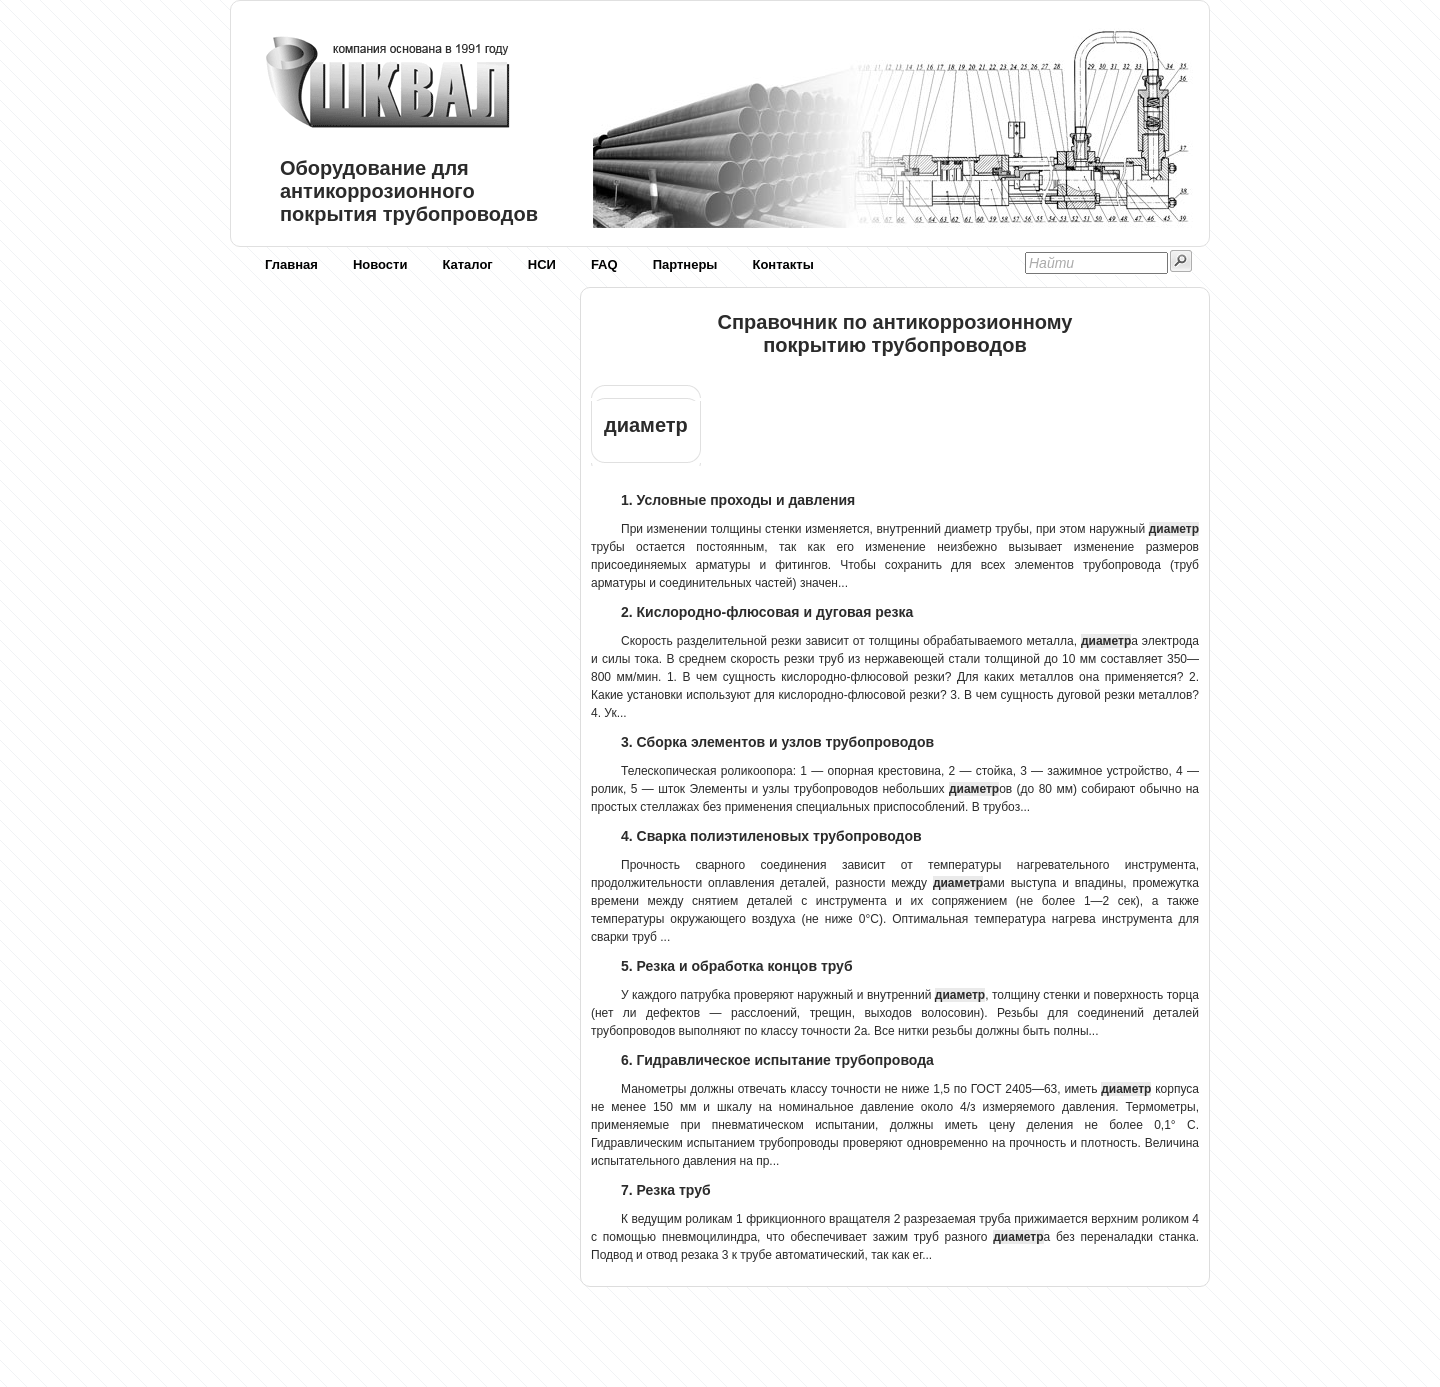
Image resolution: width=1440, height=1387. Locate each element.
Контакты (782, 264)
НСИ (542, 264)
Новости (380, 264)
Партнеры (685, 264)
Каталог (467, 264)
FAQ (604, 264)
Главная (291, 264)
